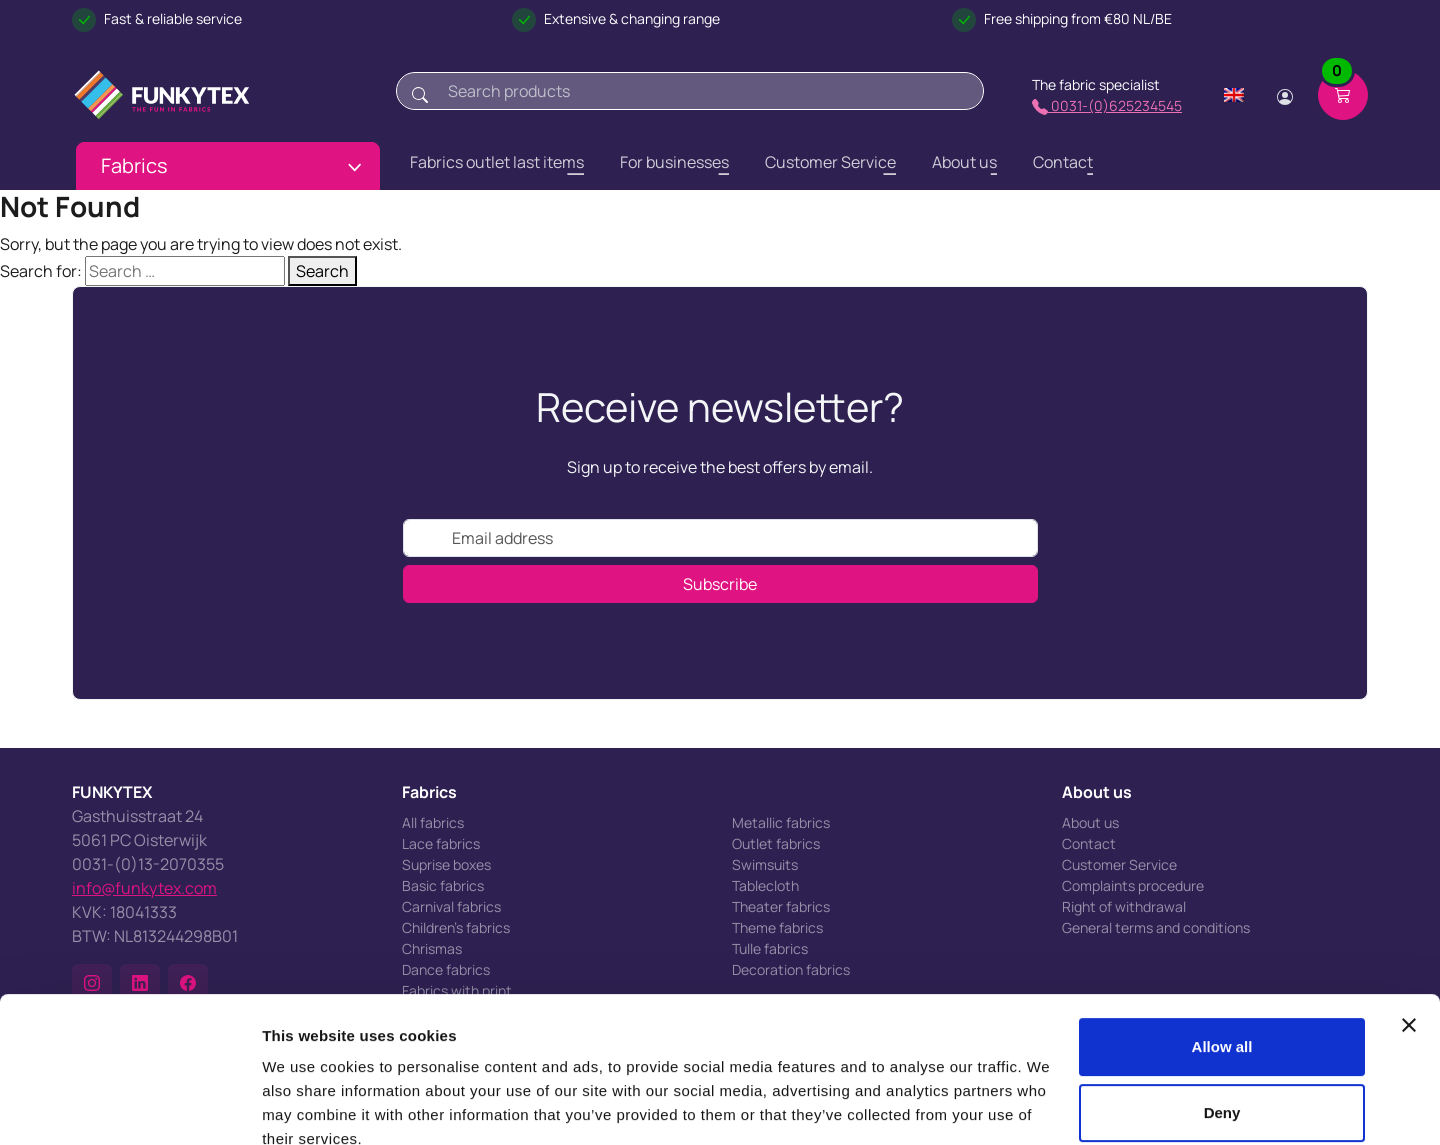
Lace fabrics (441, 843)
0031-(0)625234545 (1107, 105)
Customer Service (1119, 864)
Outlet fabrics (776, 843)
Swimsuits (765, 864)
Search (322, 271)
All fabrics (433, 822)
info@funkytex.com (144, 888)
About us (1090, 822)
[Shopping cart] (1343, 95)
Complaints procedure (1133, 885)
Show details (308, 1105)
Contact (1089, 843)
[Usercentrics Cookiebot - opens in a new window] (129, 1106)
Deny (1222, 1023)
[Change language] (1234, 95)
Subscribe (720, 584)
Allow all (1222, 958)
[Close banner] (1409, 937)
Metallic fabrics (781, 822)
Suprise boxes (446, 864)
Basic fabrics (443, 885)
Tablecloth (765, 885)
